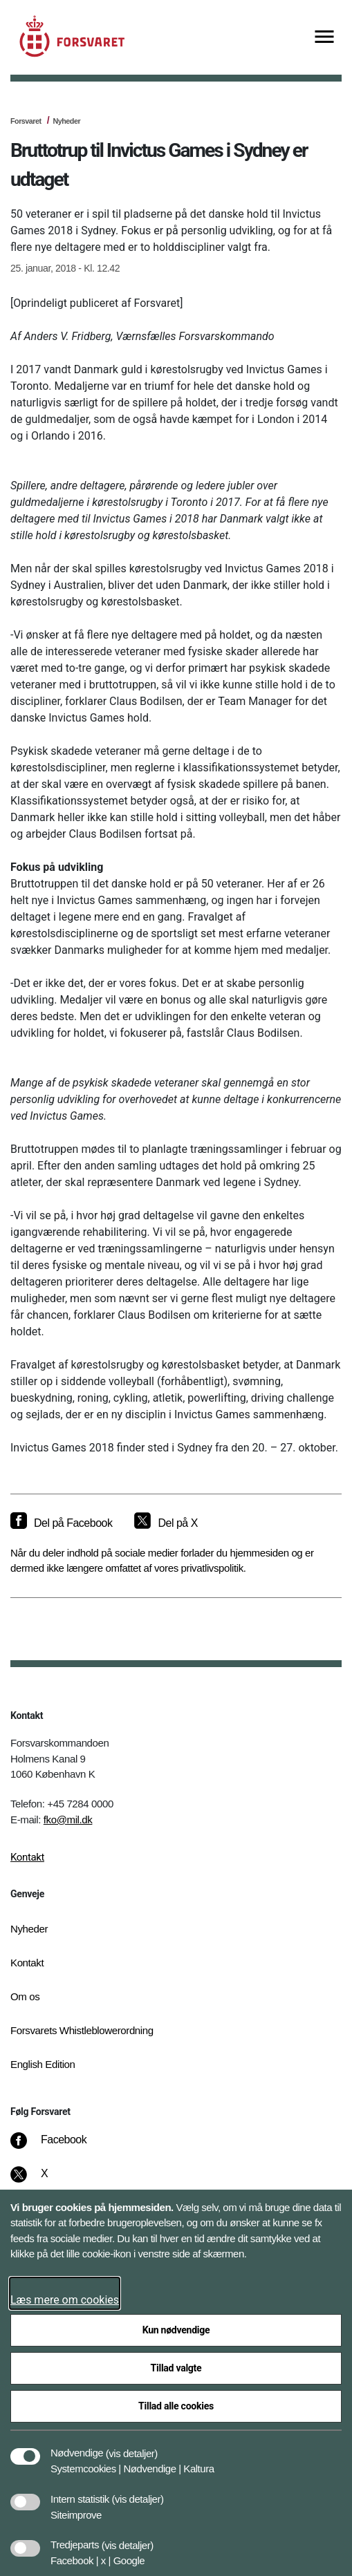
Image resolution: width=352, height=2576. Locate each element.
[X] (45, 2180)
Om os (24, 1996)
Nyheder (66, 121)
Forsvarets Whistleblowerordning (82, 2030)
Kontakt (27, 1857)
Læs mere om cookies (64, 2299)
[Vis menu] (324, 37)
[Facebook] (58, 2147)
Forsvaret (25, 121)
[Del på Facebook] (61, 1523)
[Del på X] (165, 1523)
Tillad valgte (176, 2367)
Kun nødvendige (176, 2329)
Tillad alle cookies (176, 2406)
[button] (132, 2446)
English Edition (42, 2064)
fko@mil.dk (68, 1819)
